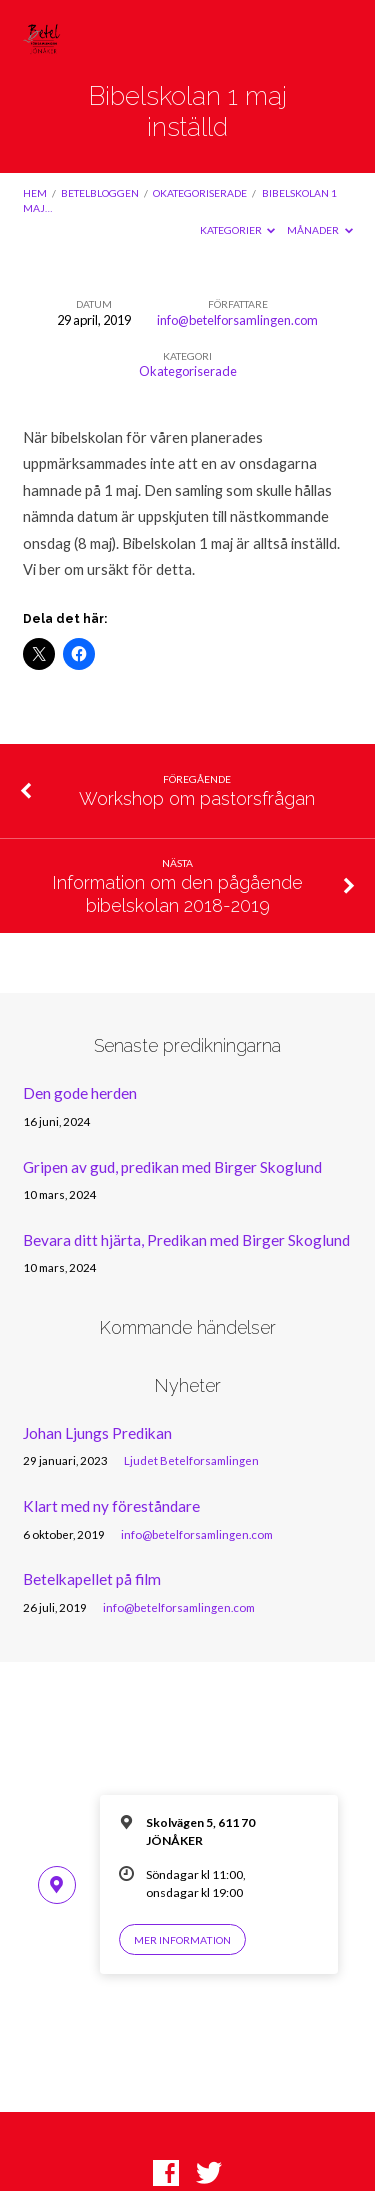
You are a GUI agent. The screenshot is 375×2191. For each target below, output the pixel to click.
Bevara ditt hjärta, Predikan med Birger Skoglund (186, 1240)
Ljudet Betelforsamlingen (191, 1460)
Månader (320, 230)
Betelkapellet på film (92, 1579)
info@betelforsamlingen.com (237, 320)
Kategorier (238, 230)
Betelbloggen (100, 193)
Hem (35, 193)
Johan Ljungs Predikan (97, 1433)
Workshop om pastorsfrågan (197, 798)
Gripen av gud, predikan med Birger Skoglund (172, 1167)
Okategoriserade (200, 193)
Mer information (182, 1940)
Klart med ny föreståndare (111, 1506)
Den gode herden (80, 1093)
